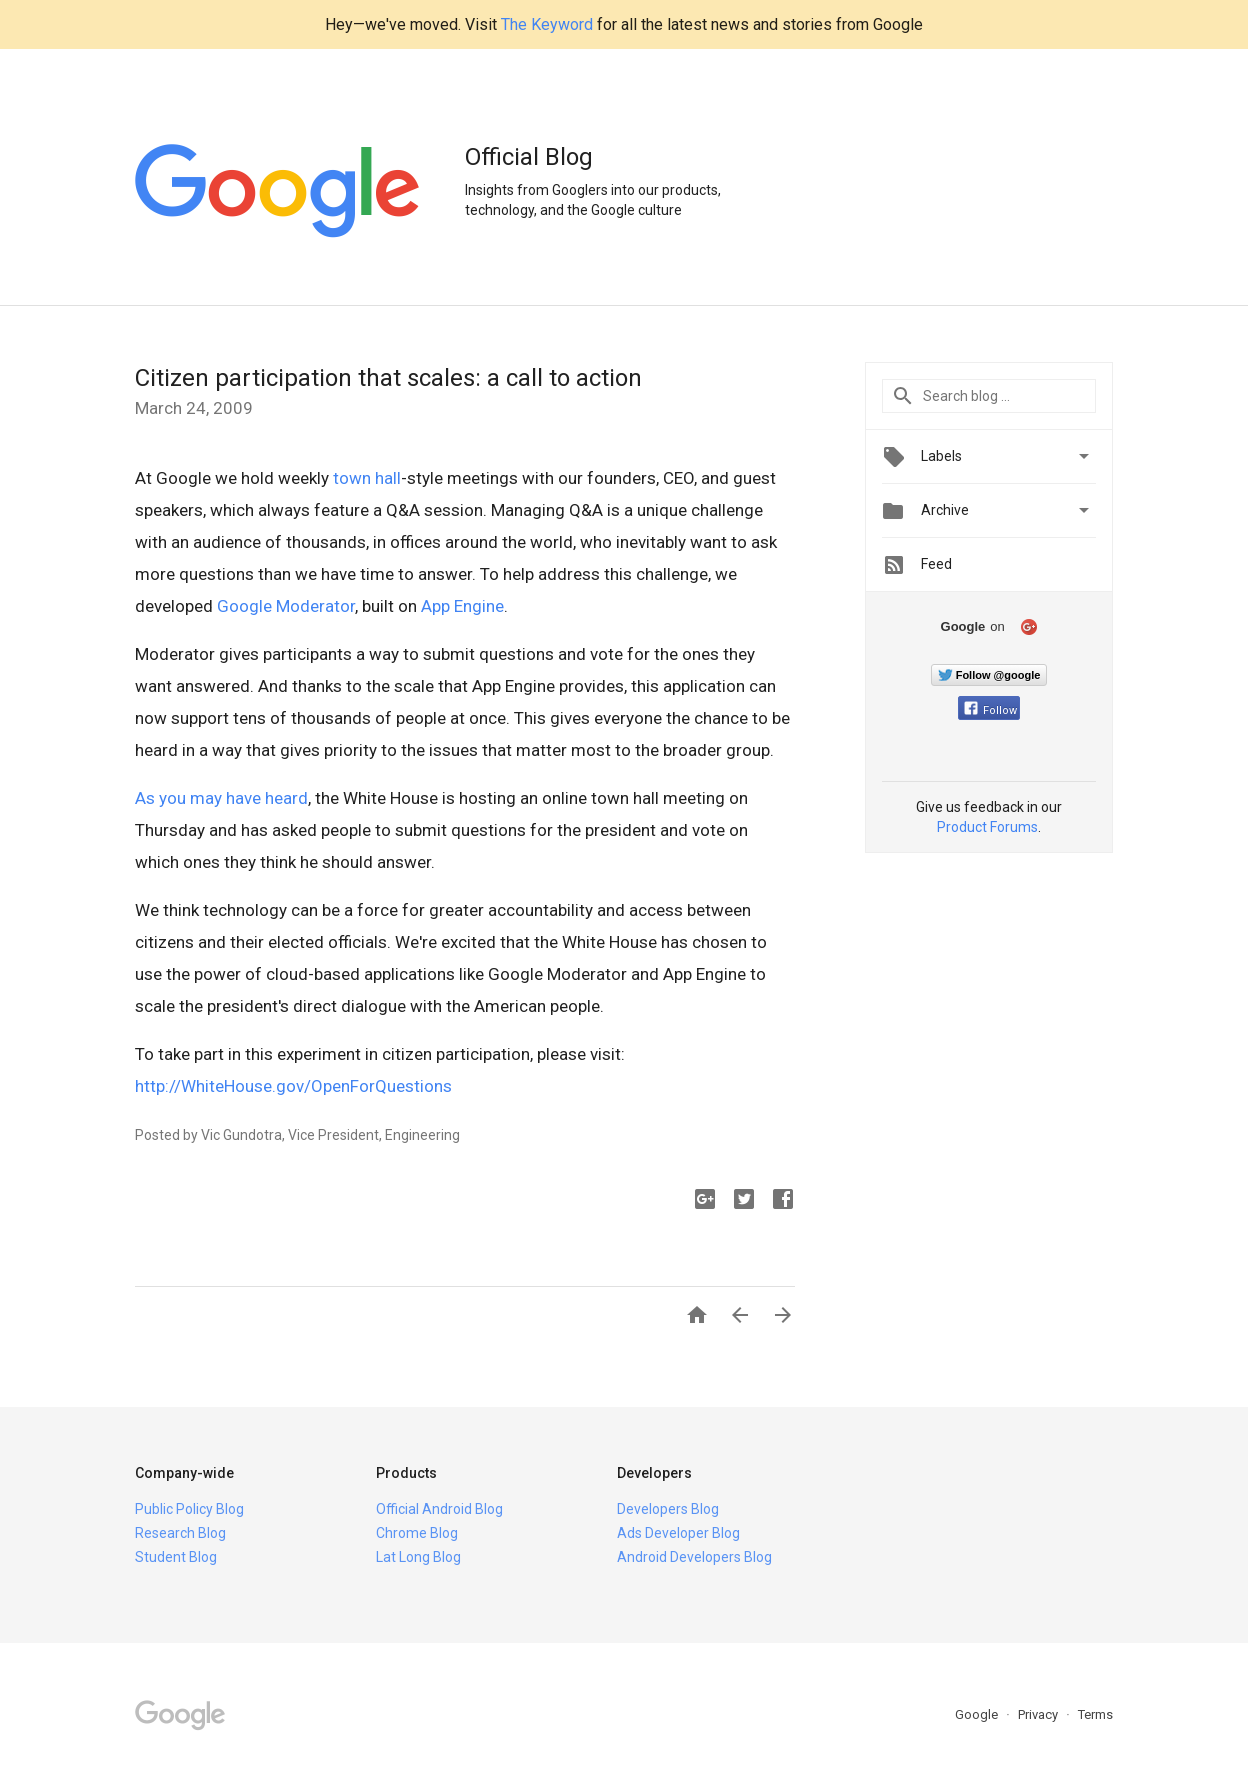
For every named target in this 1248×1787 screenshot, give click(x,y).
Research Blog (180, 1533)
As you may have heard (221, 798)
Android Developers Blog (694, 1557)
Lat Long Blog (418, 1557)
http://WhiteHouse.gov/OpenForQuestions (293, 1086)
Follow (990, 710)
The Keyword (547, 24)
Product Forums (987, 827)
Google (978, 1714)
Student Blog (176, 1557)
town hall (367, 478)
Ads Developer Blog (678, 1533)
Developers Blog (668, 1509)
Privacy (1039, 1714)
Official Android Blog (439, 1509)
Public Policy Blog (189, 1509)
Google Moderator (286, 606)
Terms (1095, 1714)
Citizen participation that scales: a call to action (388, 378)
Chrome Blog (417, 1533)
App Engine (462, 606)
